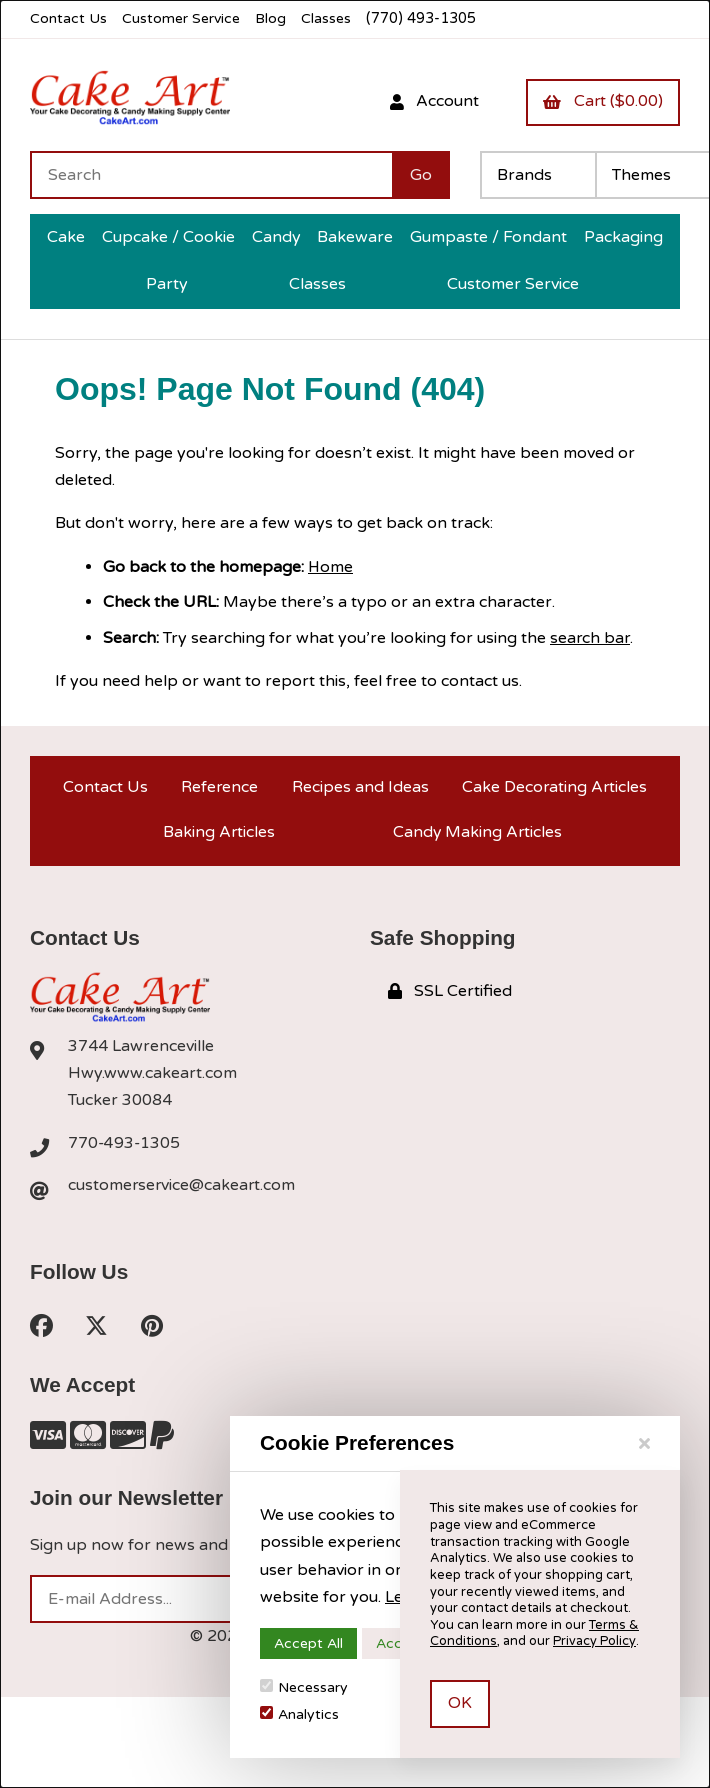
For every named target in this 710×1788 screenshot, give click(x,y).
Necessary (304, 1687)
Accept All (308, 1643)
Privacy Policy (594, 1641)
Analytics (299, 1714)
